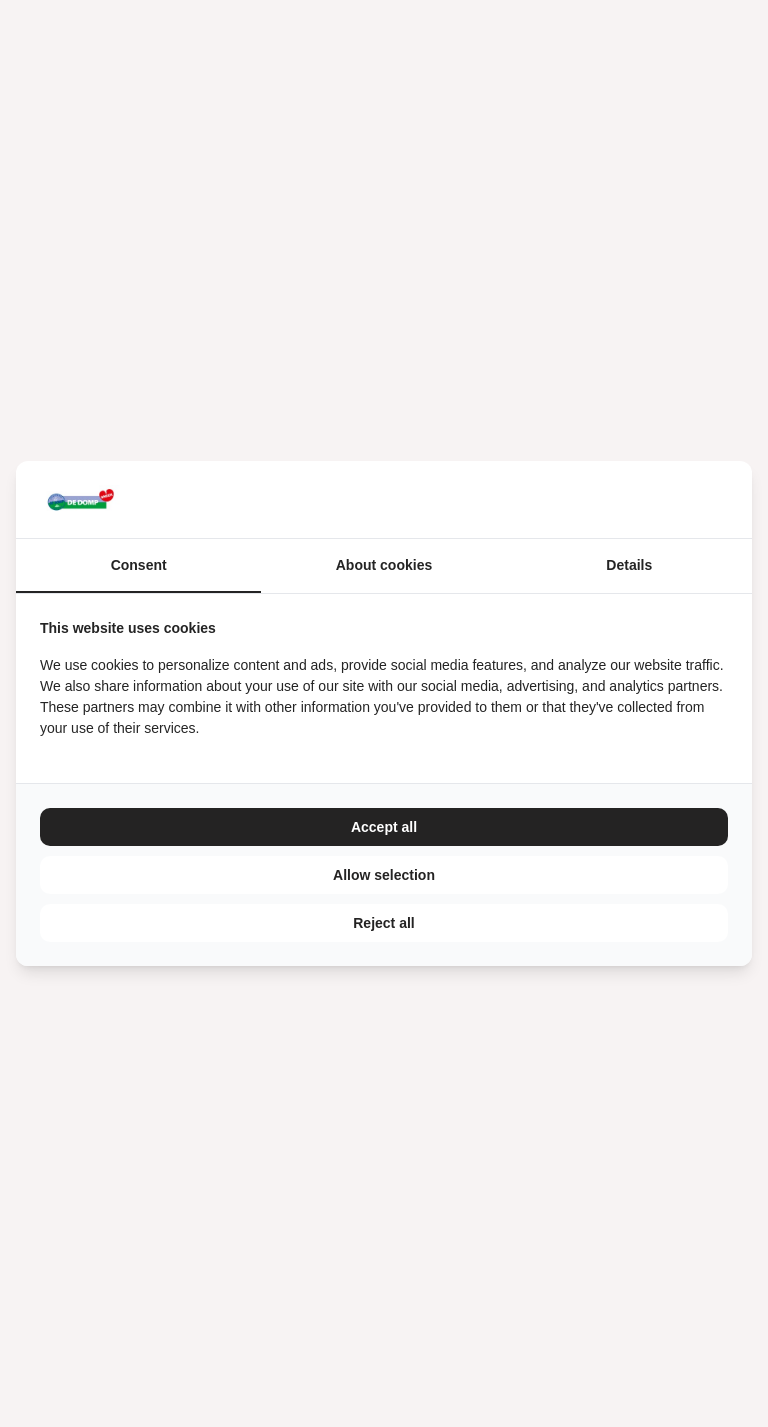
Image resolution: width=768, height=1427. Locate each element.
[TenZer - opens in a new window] (727, 499)
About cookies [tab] (384, 565)
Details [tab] (629, 565)
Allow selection (384, 875)
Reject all (383, 923)
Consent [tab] (139, 565)
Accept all (384, 827)
